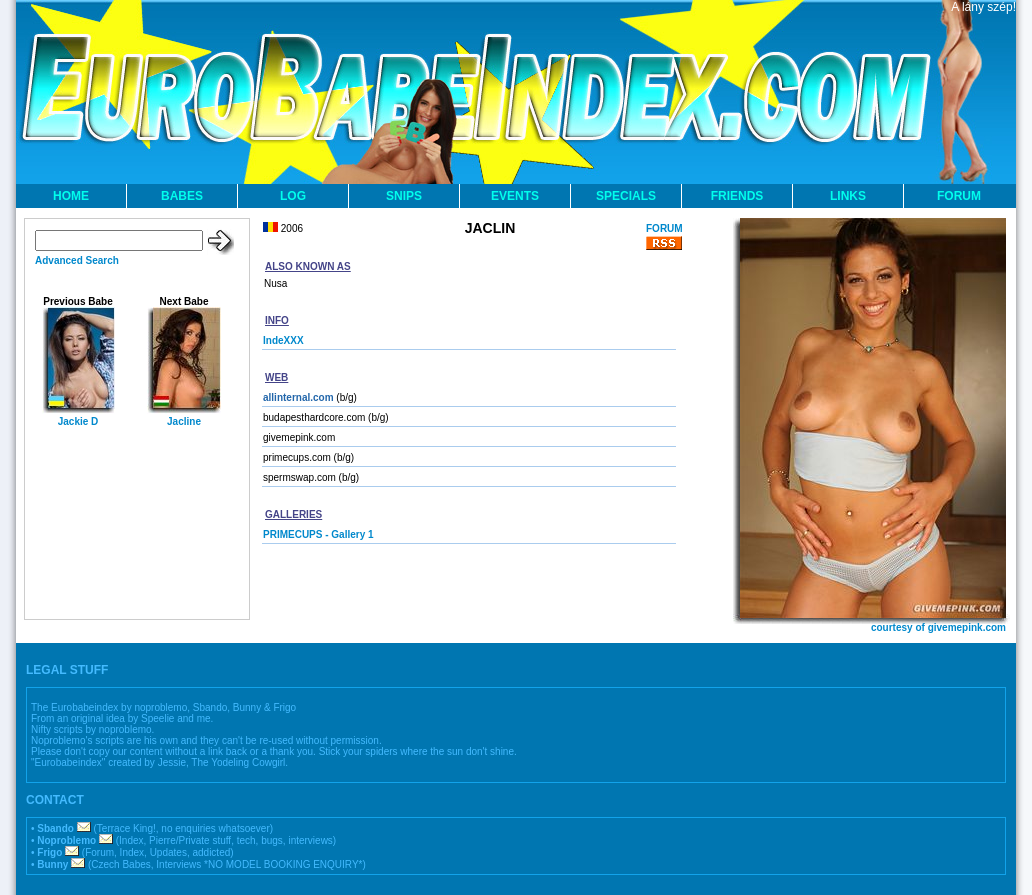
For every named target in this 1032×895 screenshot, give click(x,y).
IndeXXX (283, 340)
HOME (71, 196)
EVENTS (515, 196)
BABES (182, 196)
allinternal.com (298, 397)
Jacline (184, 421)
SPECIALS (626, 196)
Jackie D (78, 421)
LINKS (848, 196)
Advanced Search (77, 260)
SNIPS (404, 196)
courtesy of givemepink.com (938, 627)
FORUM (959, 196)
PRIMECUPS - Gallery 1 (318, 534)
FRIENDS (737, 196)
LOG (293, 196)
